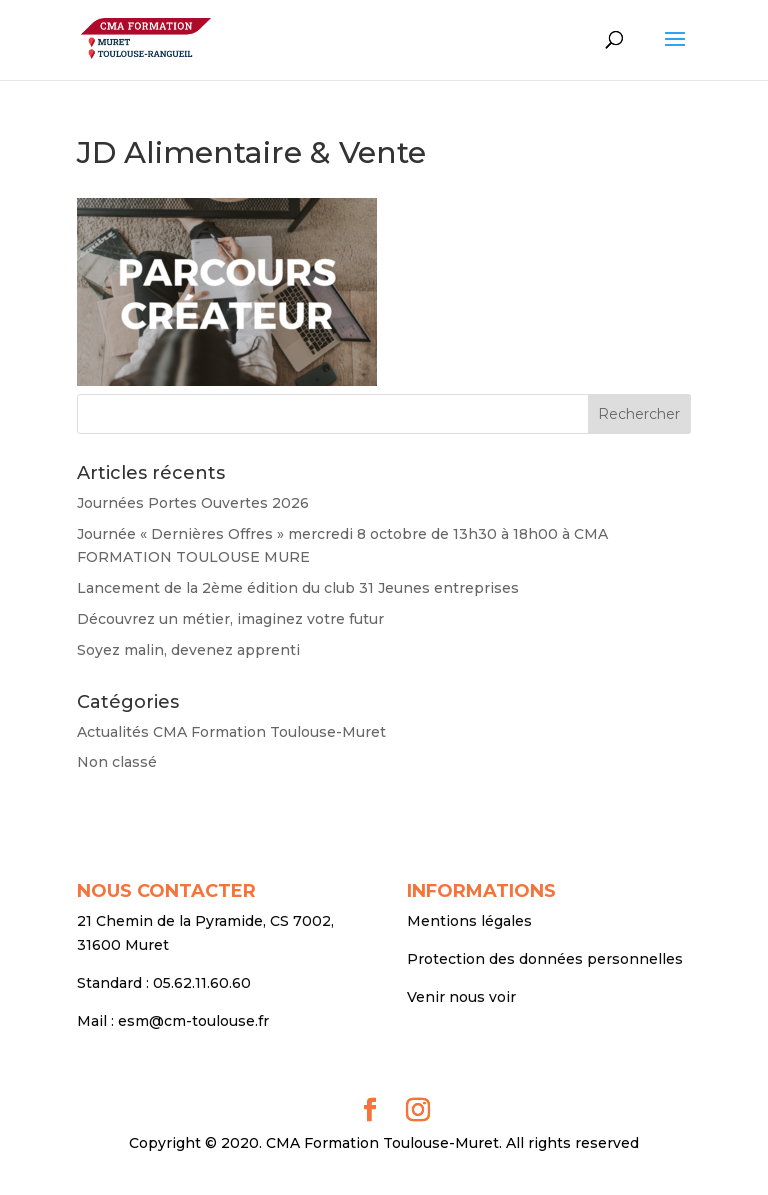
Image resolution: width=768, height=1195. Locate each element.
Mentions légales (469, 921)
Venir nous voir (461, 997)
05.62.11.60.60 (202, 983)
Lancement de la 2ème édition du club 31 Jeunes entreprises (298, 588)
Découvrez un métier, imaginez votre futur (230, 619)
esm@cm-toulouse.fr (193, 1021)
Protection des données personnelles (545, 959)
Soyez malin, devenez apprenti (188, 650)
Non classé (117, 762)
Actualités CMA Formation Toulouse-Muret (231, 732)
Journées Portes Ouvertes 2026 (193, 503)
